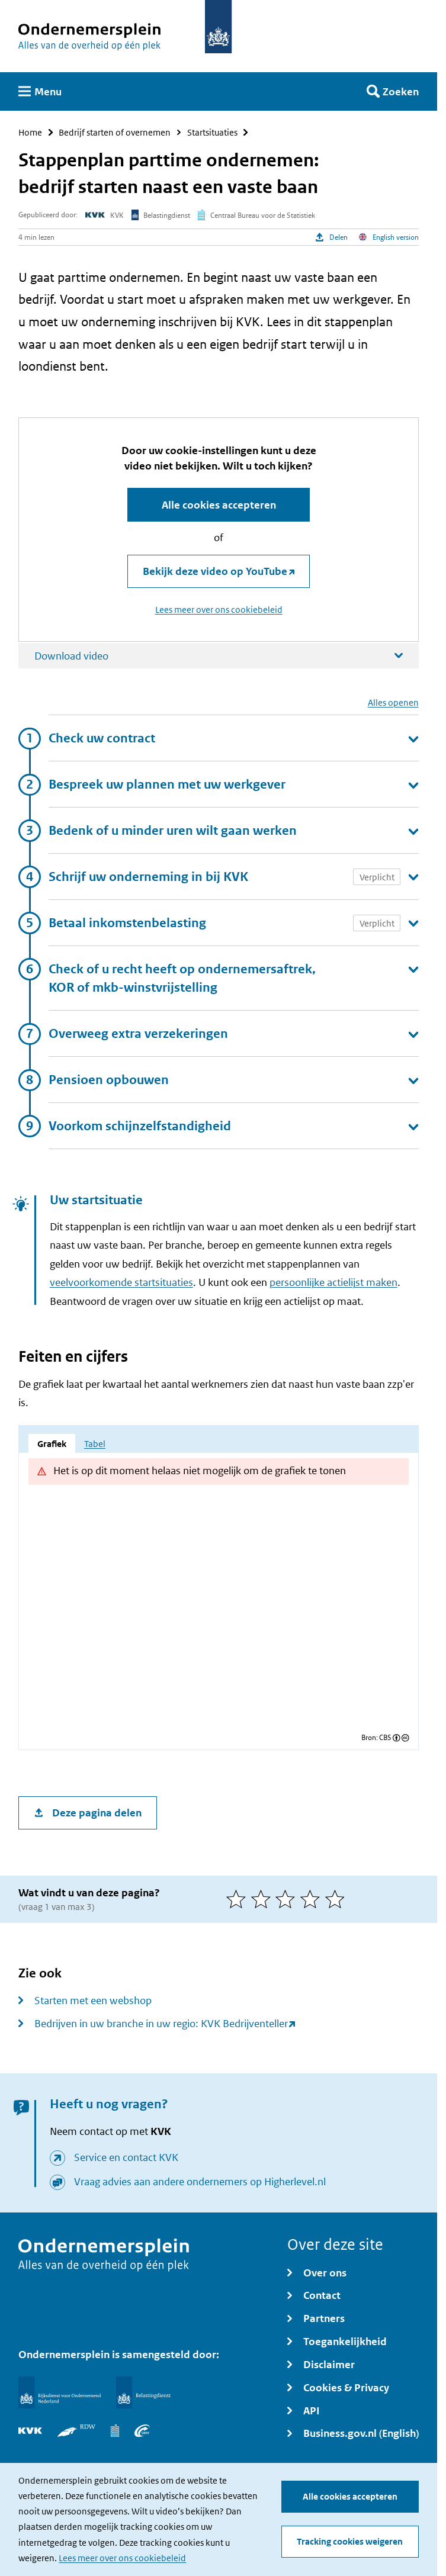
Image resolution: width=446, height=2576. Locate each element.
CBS (385, 1738)
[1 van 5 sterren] (238, 1899)
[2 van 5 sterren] (263, 1899)
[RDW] (76, 2430)
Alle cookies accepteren (350, 2497)
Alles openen (393, 703)
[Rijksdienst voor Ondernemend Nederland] (59, 2392)
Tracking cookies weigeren (350, 2542)
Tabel (94, 1443)
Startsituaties (212, 132)
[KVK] (30, 2430)
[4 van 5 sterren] (312, 1899)
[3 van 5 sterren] (287, 1899)
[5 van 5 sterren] (337, 1899)
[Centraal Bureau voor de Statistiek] (115, 2430)
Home (30, 132)
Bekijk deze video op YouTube (215, 571)
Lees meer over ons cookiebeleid (122, 2558)
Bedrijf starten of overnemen (115, 132)
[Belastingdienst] (143, 2392)
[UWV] (142, 2430)
